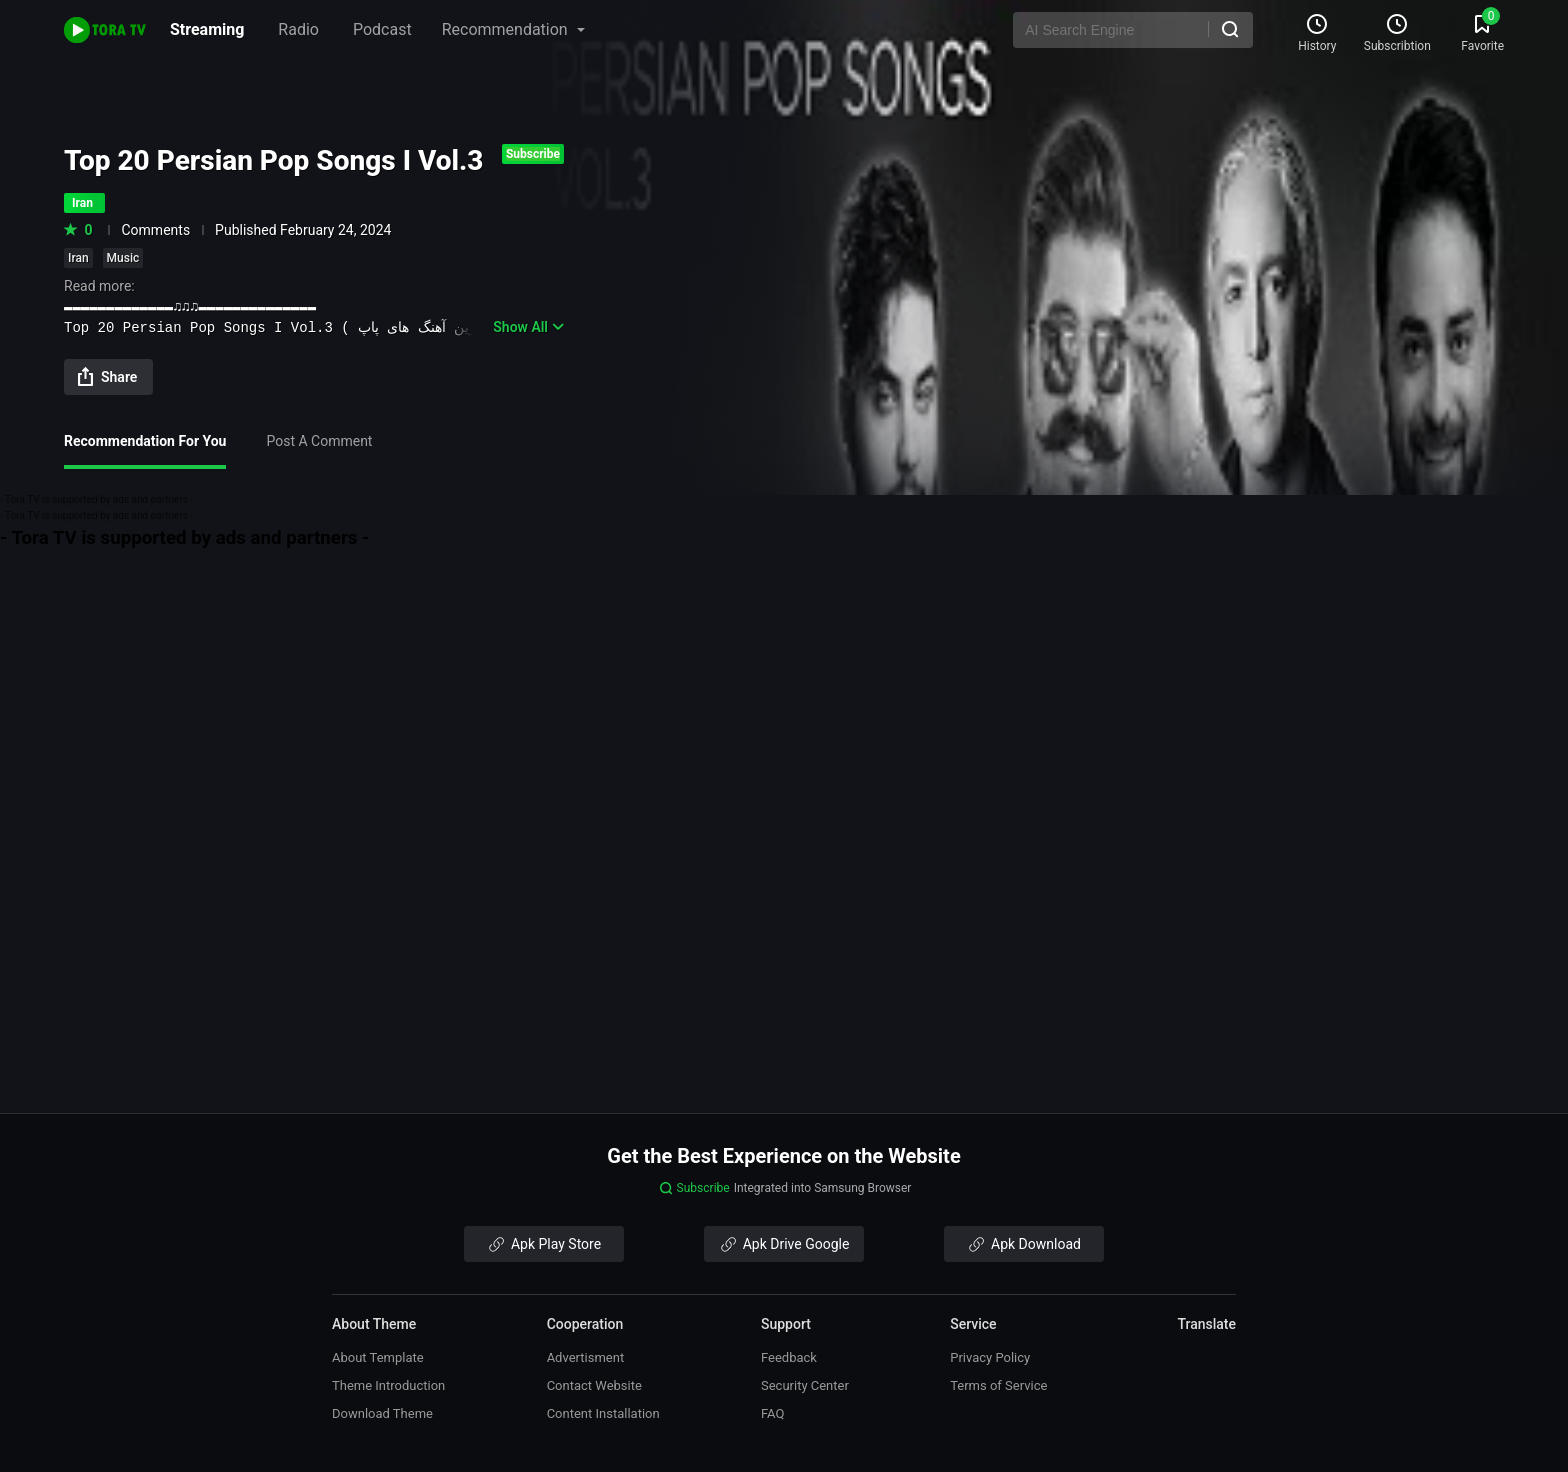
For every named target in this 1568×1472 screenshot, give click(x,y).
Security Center (805, 1385)
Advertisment (586, 1357)
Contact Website (594, 1385)
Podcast (382, 29)
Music (123, 258)
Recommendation (513, 29)
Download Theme (382, 1413)
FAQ (772, 1413)
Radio (298, 29)
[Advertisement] (784, 691)
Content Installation (603, 1413)
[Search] (1230, 29)
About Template (378, 1357)
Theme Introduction (388, 1385)
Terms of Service (998, 1385)
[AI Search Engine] (1133, 30)
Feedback (789, 1357)
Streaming (207, 29)
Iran (78, 258)
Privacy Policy (990, 1357)
